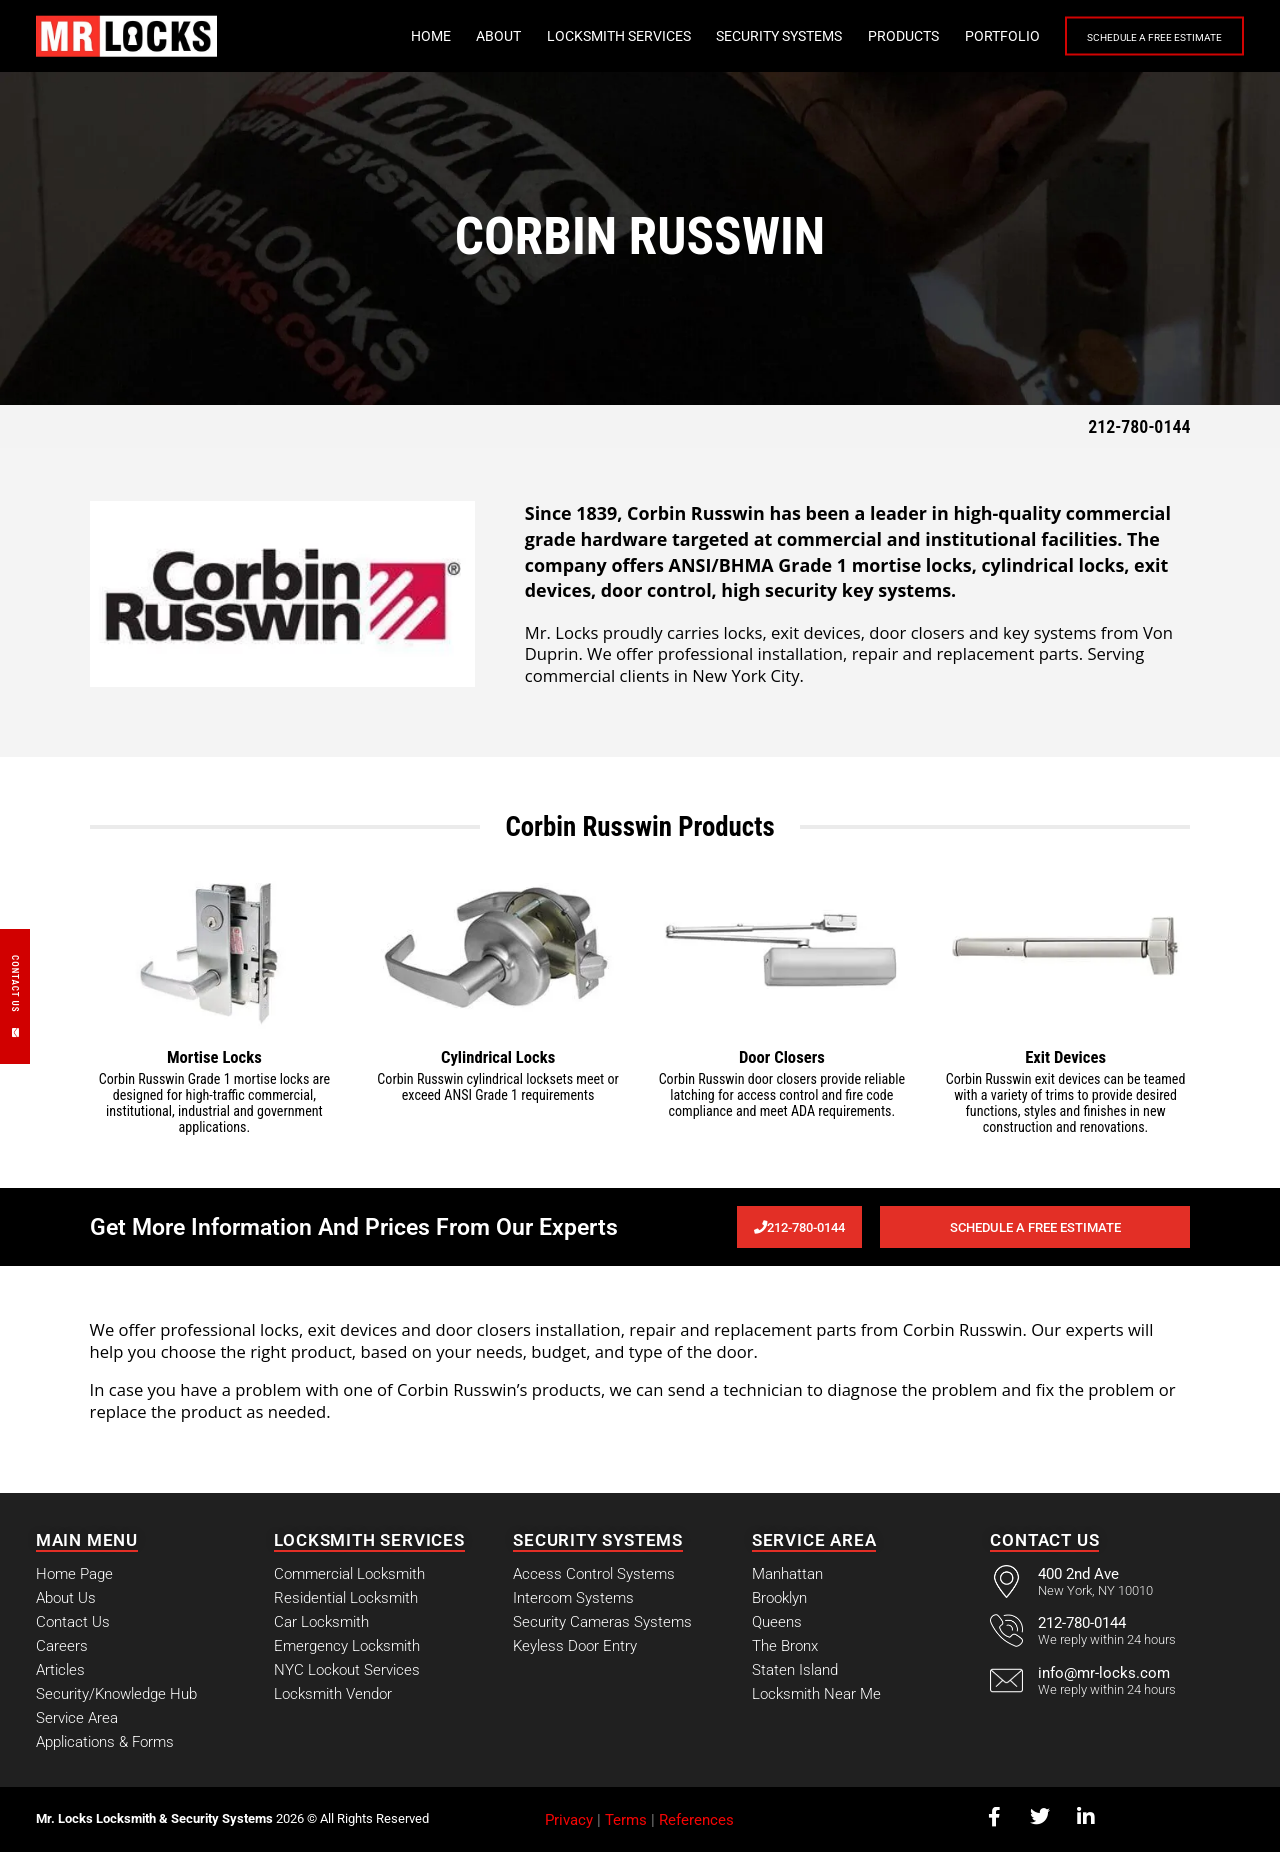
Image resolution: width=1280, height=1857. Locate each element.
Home (382, 36)
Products (854, 36)
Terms (626, 1824)
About (449, 36)
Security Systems (730, 36)
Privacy (569, 1824)
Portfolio (953, 36)
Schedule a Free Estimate (1130, 37)
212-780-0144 (1139, 426)
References (696, 1824)
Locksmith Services (570, 36)
